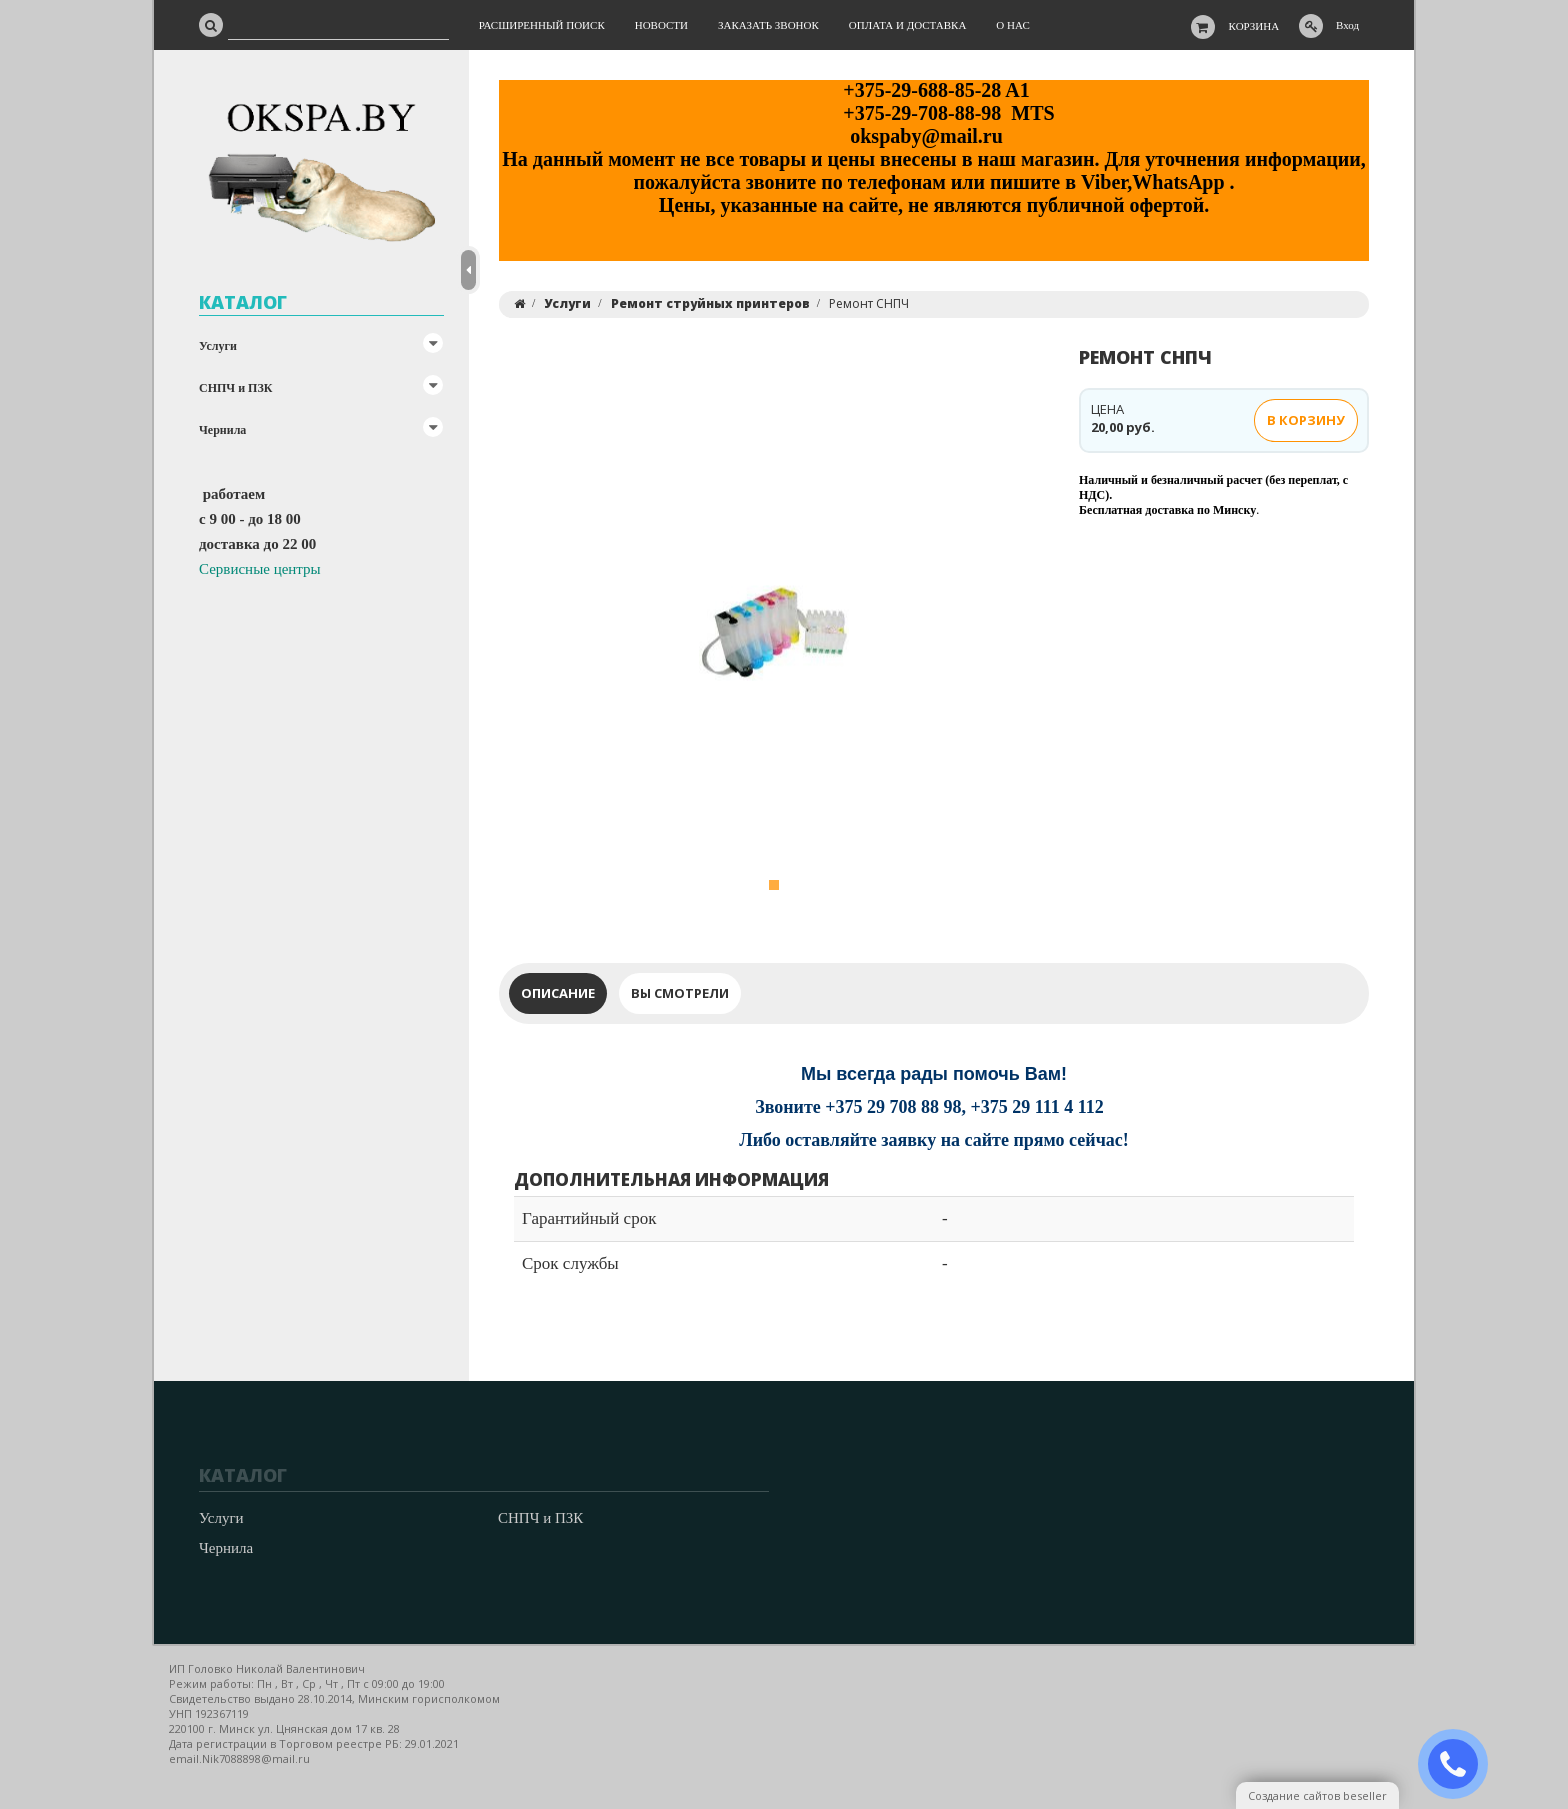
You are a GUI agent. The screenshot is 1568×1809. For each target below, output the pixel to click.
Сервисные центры (260, 569)
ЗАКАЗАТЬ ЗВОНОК (1461, 1764)
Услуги (218, 346)
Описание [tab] (558, 993)
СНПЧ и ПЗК (235, 388)
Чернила (222, 430)
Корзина (1254, 26)
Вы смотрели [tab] (680, 993)
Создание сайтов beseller (1317, 1795)
